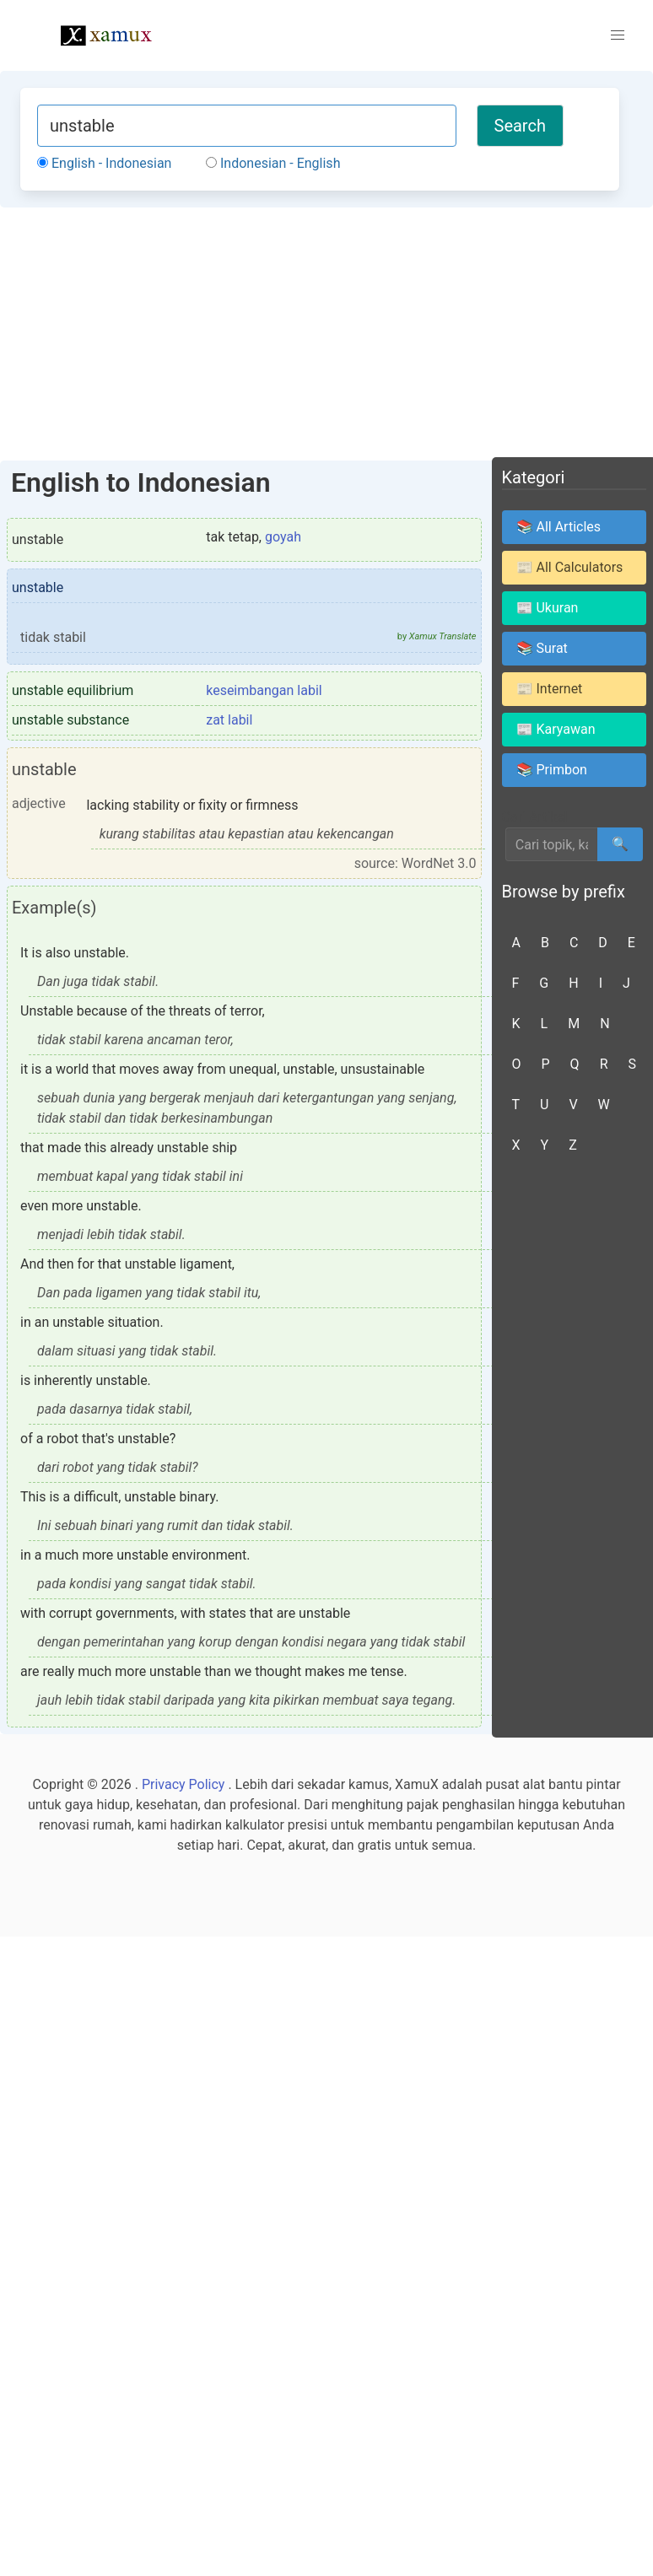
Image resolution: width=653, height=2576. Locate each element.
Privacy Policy (183, 1784)
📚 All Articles (559, 527)
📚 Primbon (551, 770)
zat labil (229, 720)
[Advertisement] (326, 334)
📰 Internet (549, 689)
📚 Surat (542, 648)
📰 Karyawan (556, 729)
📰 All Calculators (569, 567)
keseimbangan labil (263, 690)
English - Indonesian (104, 163)
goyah (283, 537)
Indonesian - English (273, 163)
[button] (618, 35)
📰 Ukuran (547, 608)
